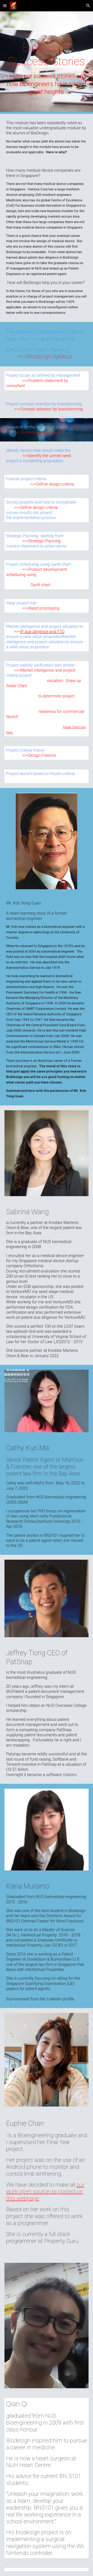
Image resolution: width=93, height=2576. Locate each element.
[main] (46, 63)
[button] (5, 5)
